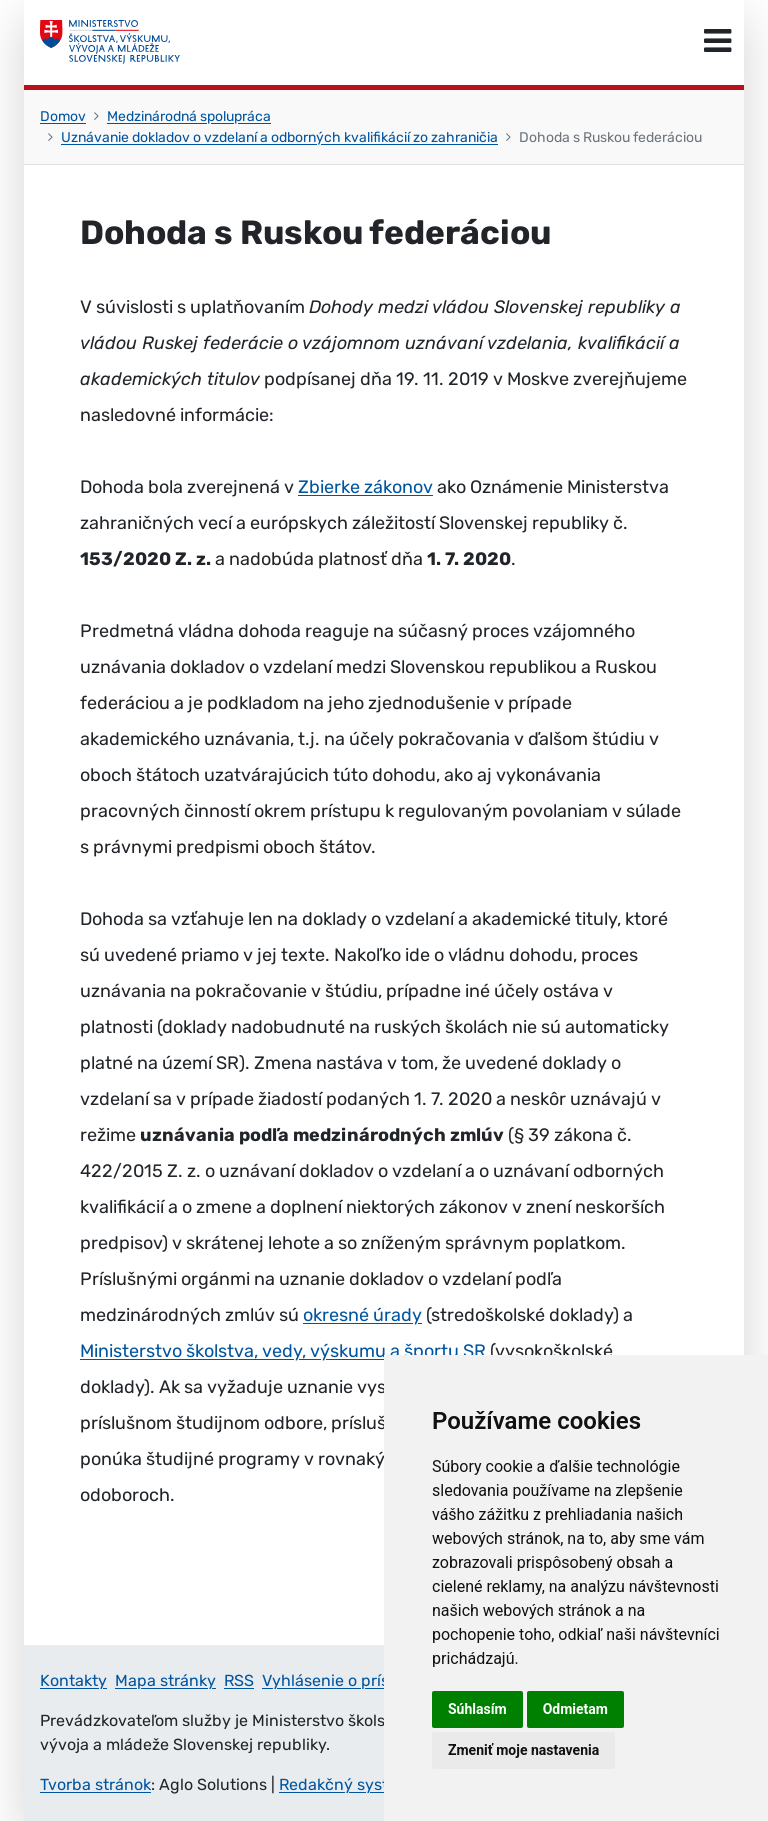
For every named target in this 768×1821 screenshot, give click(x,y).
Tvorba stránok (95, 1784)
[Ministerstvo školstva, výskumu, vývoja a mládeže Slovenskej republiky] (110, 42)
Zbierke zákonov (365, 487)
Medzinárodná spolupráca (189, 116)
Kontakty (73, 1680)
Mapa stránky (165, 1680)
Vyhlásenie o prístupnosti (357, 1680)
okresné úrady (362, 1315)
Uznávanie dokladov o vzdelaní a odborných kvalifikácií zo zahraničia (279, 137)
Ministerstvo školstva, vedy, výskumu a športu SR (283, 1351)
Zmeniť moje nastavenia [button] (523, 1750)
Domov (63, 116)
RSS (239, 1680)
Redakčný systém (345, 1784)
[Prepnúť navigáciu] (717, 42)
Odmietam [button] (575, 1709)
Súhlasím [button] (477, 1709)
